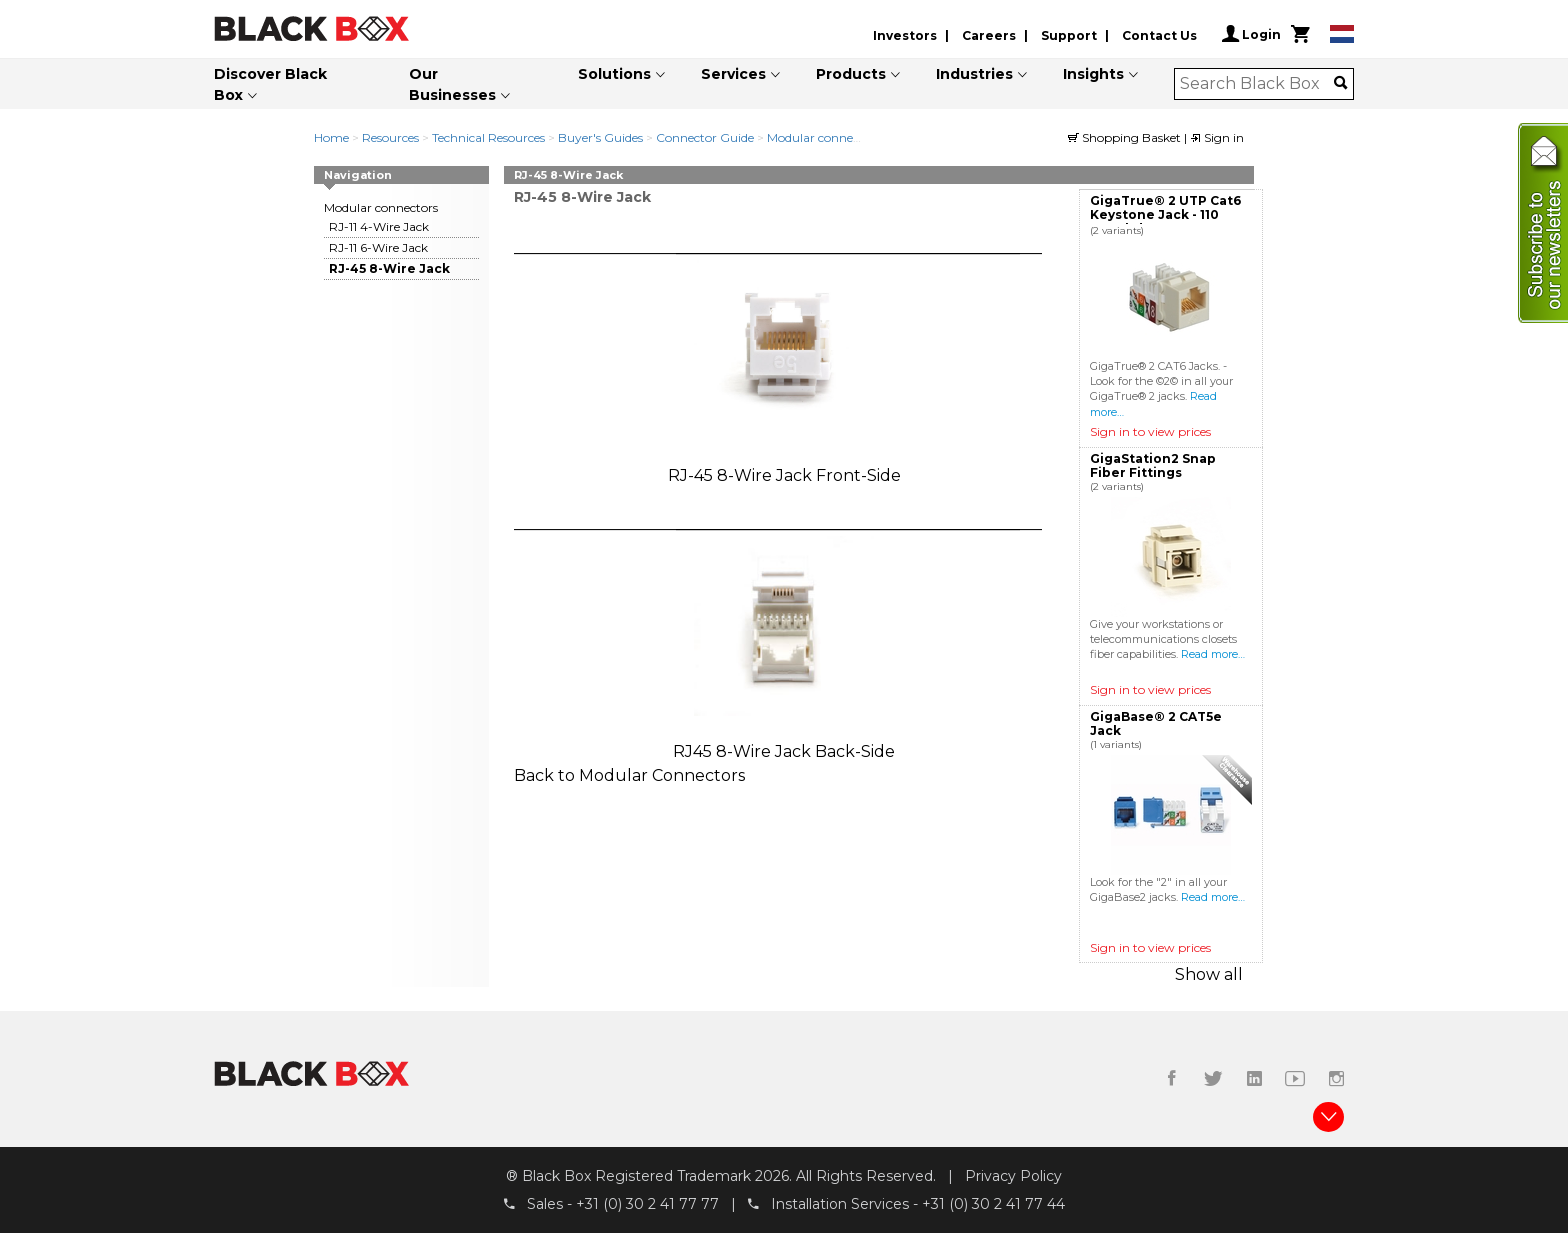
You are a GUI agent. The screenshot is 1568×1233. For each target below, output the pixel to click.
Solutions (614, 74)
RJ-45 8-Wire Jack (389, 268)
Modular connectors (824, 137)
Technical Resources (488, 137)
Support (1069, 35)
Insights (1093, 74)
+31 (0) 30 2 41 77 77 (647, 1204)
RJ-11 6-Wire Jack (378, 247)
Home (331, 137)
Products (851, 74)
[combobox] (1257, 84)
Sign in (1217, 137)
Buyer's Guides (600, 137)
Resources (390, 137)
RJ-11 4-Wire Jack (379, 226)
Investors (905, 35)
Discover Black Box (270, 84)
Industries (974, 74)
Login (1251, 34)
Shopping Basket (1126, 137)
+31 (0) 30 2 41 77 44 (993, 1204)
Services (733, 74)
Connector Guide (705, 137)
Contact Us (1159, 35)
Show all (1209, 974)
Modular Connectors (662, 775)
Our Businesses (452, 84)
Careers (989, 35)
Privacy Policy (1013, 1176)
